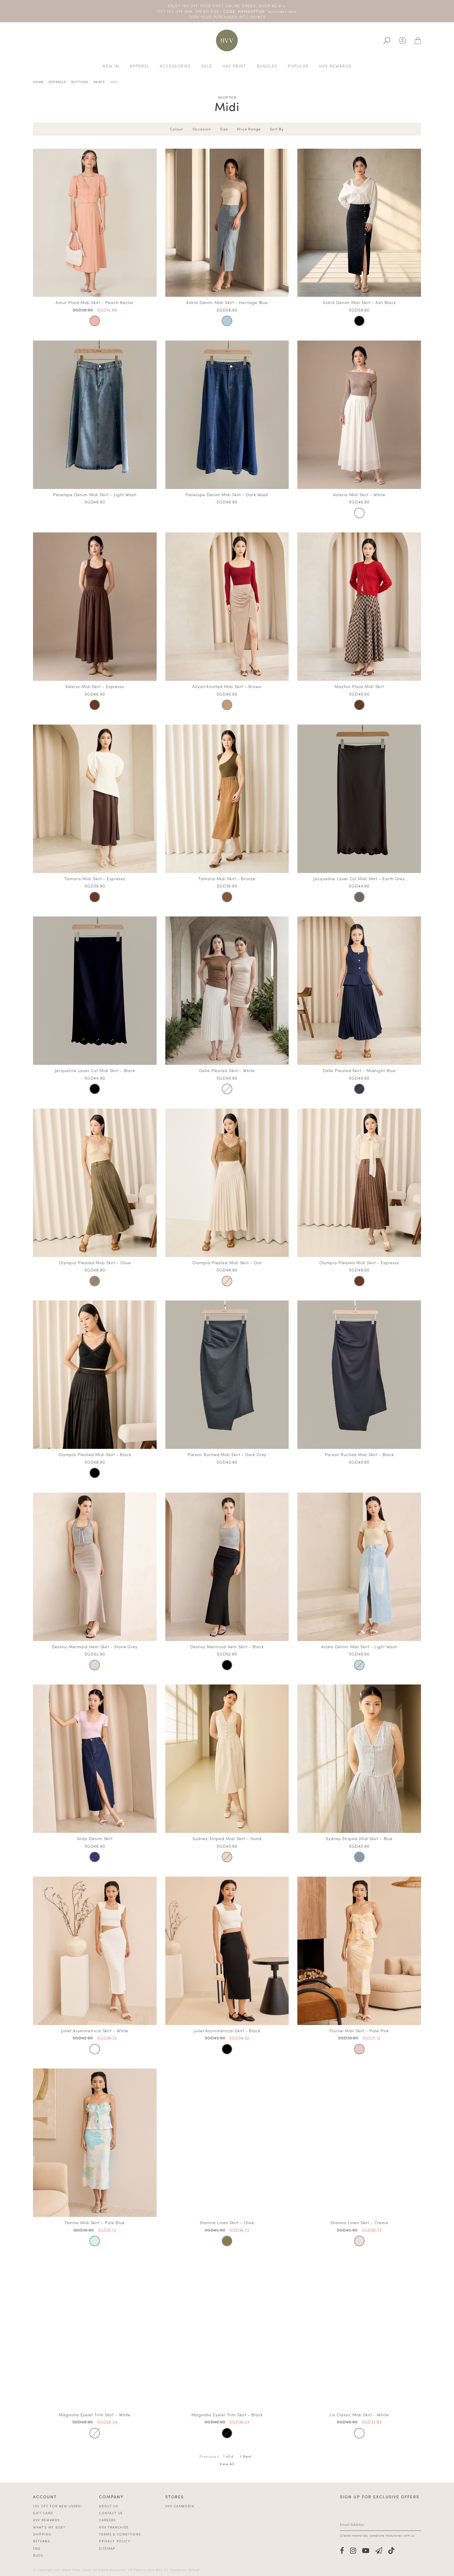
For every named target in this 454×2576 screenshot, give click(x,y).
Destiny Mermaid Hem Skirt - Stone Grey (95, 1646)
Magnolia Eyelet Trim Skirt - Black (227, 2414)
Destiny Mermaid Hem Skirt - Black (227, 1646)
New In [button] (110, 66)
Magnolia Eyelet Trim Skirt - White (95, 2414)
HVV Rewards (46, 2519)
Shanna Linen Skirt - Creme (359, 2222)
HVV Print (234, 66)
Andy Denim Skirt (95, 1838)
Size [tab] (224, 129)
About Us (108, 2506)
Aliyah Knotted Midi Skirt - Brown (227, 686)
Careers (107, 2519)
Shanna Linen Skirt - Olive (227, 2222)
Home (38, 81)
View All (226, 2463)
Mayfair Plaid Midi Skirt (359, 686)
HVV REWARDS (335, 66)
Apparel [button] (140, 66)
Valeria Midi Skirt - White (359, 494)
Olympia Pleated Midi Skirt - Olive (95, 1262)
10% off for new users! (57, 2506)
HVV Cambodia (180, 2506)
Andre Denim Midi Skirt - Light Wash (359, 1646)
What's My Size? (49, 2527)
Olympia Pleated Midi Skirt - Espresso (359, 1262)
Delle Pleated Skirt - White (227, 1070)
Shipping (42, 2534)
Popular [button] (298, 66)
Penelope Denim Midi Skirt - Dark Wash (227, 494)
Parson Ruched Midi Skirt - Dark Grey (227, 1454)
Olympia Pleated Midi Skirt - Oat (226, 1262)
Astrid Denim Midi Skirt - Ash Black (359, 302)
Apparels (57, 81)
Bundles (267, 66)
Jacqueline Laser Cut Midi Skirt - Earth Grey (359, 878)
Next (245, 2456)
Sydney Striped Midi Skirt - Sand (227, 1838)
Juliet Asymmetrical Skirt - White (94, 2030)
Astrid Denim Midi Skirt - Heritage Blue (227, 302)
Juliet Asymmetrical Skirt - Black (227, 2030)
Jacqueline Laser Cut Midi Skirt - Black (95, 1070)
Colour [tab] (176, 129)
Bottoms (79, 81)
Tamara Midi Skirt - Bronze (227, 878)
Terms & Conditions (120, 2534)
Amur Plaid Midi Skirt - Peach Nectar (95, 302)
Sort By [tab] (276, 129)
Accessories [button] (175, 66)
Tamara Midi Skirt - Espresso (94, 878)
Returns (41, 2541)
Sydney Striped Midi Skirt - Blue (359, 1838)
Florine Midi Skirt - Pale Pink (359, 2030)
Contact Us (111, 2512)
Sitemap (107, 2548)
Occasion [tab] (202, 129)
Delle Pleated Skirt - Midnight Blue (359, 1070)
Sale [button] (206, 66)
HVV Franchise (114, 2527)
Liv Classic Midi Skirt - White (359, 2414)
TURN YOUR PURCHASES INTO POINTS (227, 16)
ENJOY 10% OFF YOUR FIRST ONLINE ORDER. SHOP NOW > (227, 5)
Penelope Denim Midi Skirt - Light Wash (95, 494)
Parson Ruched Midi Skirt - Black (359, 1454)
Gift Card (43, 2512)
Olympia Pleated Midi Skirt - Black (94, 1454)
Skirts (99, 81)
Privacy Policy (114, 2541)
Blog (38, 2555)
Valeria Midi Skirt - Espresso (94, 686)
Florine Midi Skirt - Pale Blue (95, 2222)
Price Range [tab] (249, 129)
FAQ (37, 2548)
